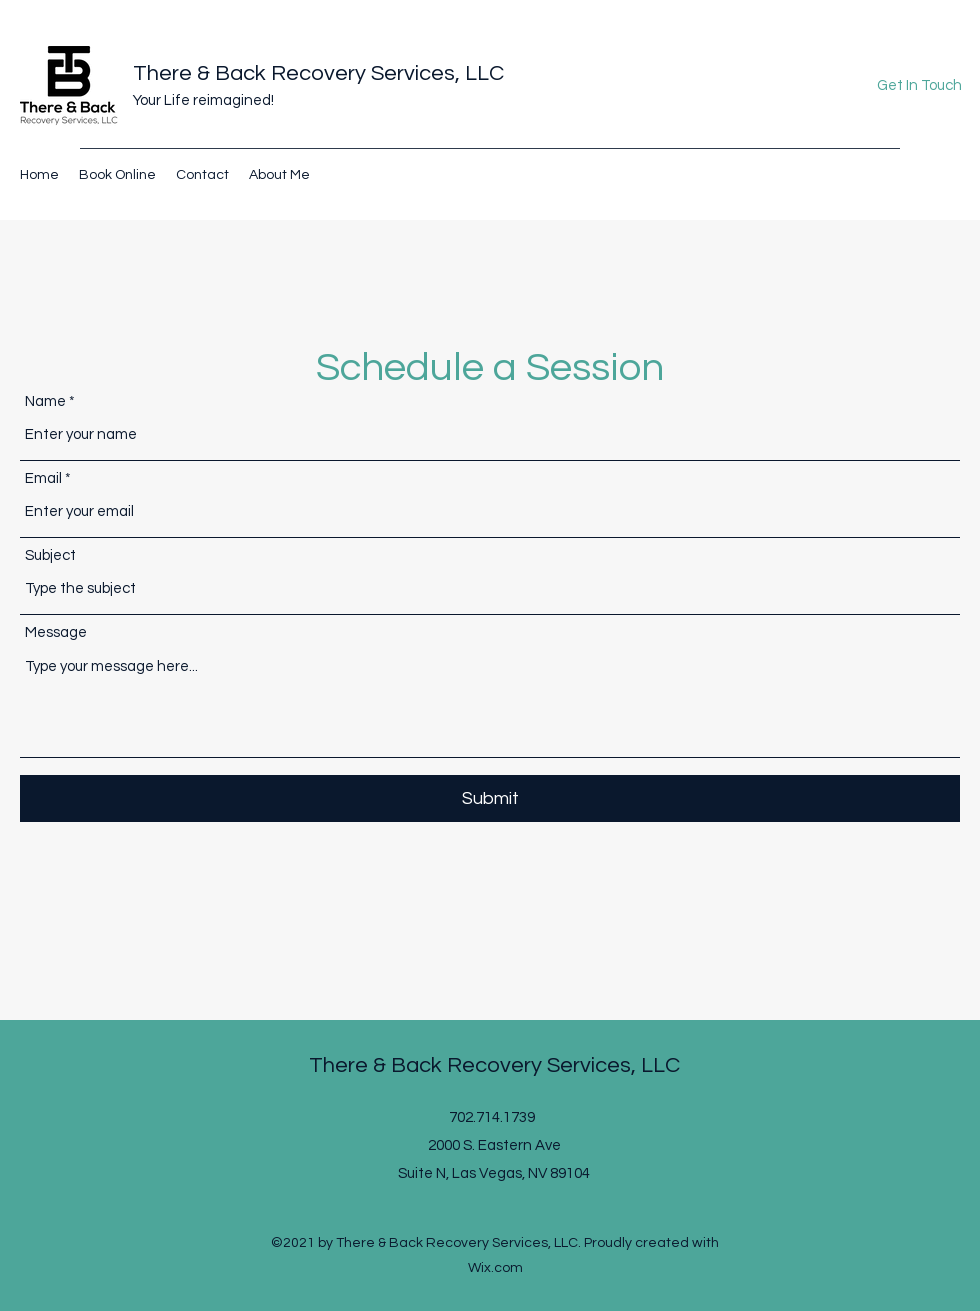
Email (43, 478)
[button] (919, 86)
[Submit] (490, 798)
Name (45, 401)
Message (56, 632)
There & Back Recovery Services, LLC (318, 73)
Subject (50, 555)
